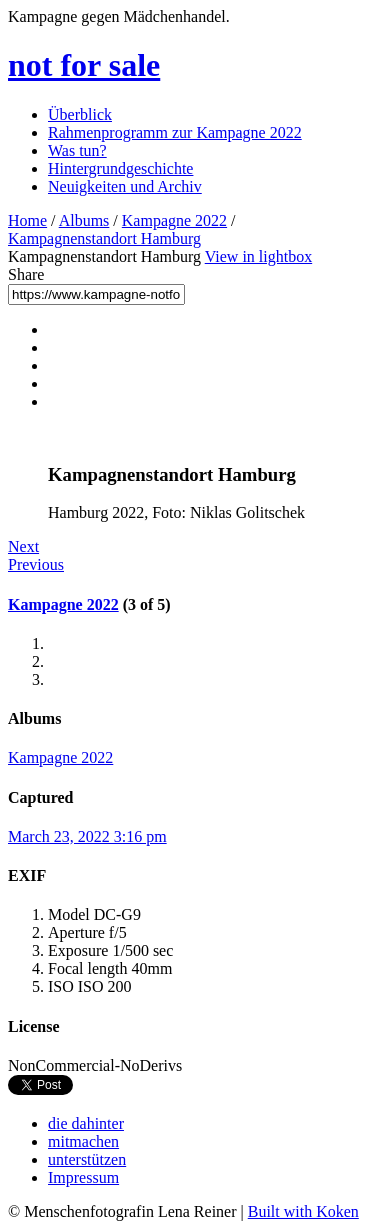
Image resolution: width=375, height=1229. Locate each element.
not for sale (84, 65)
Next (23, 546)
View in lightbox (258, 256)
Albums (84, 220)
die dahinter (86, 1123)
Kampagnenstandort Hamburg (104, 238)
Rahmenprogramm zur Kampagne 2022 (175, 132)
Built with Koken (303, 1211)
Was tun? (77, 150)
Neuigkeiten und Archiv (125, 186)
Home (27, 220)
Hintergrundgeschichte (120, 168)
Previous (36, 564)
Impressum (83, 1177)
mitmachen (83, 1141)
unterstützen (87, 1159)
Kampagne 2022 (174, 220)
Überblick (80, 114)
